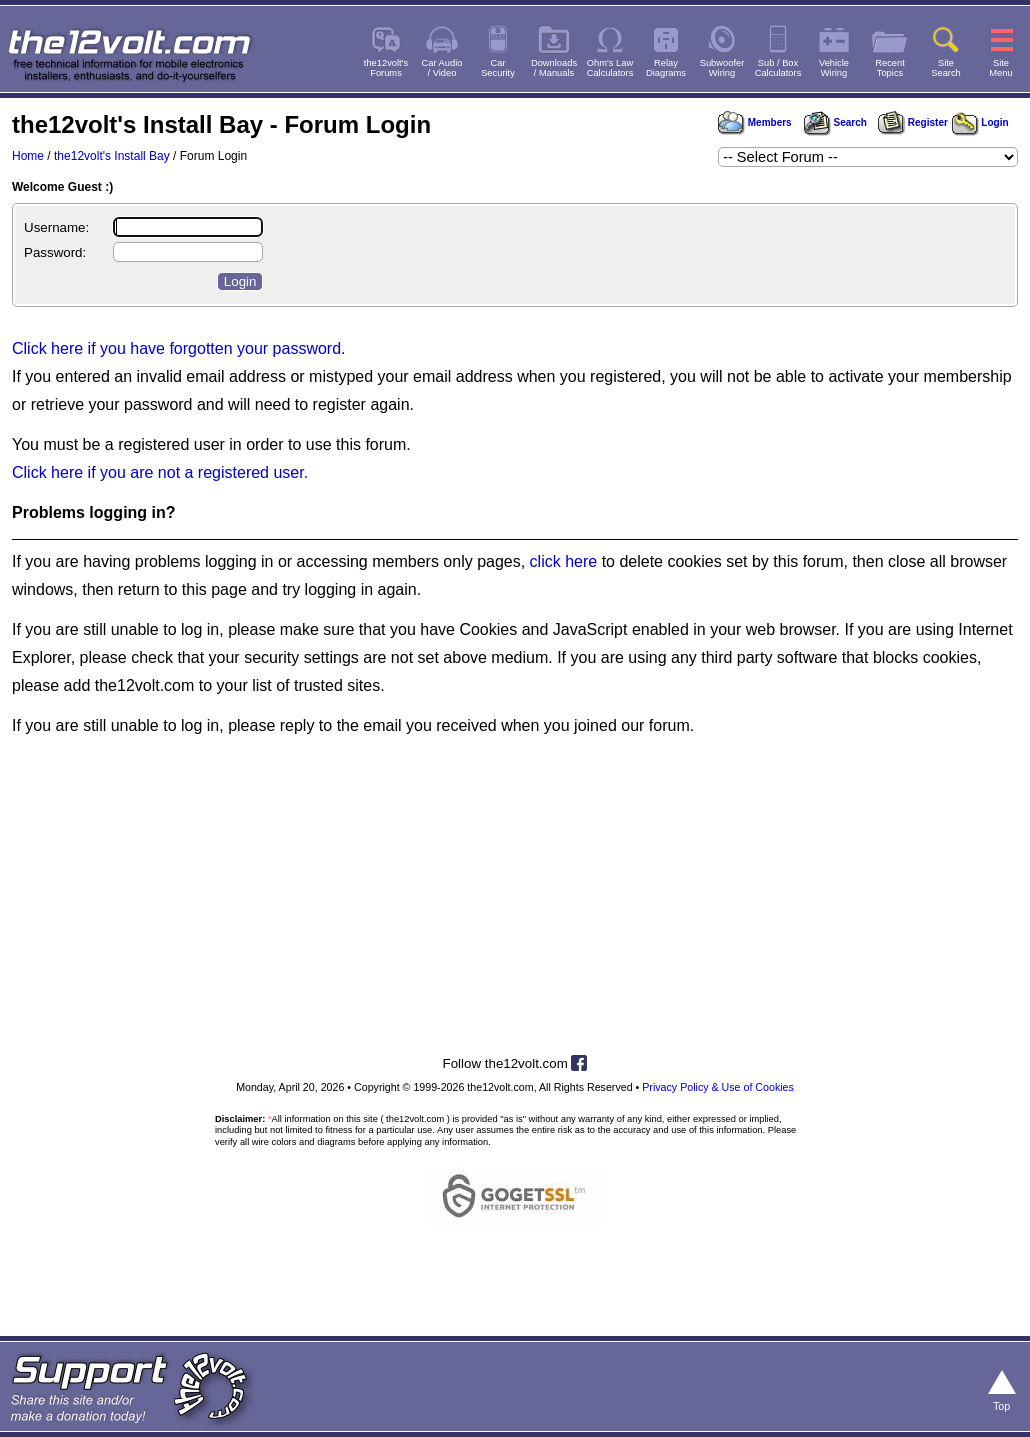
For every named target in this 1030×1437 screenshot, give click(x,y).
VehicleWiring (834, 68)
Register (913, 122)
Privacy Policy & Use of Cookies (718, 1087)
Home (28, 156)
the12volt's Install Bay (112, 156)
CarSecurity (498, 68)
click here (564, 561)
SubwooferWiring (722, 68)
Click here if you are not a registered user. (160, 472)
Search (835, 122)
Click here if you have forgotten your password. (179, 348)
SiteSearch (946, 68)
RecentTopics (890, 68)
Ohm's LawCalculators (610, 68)
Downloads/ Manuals (554, 68)
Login (980, 122)
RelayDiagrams (666, 68)
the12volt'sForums (386, 68)
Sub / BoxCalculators (778, 68)
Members (755, 122)
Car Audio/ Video (442, 68)
